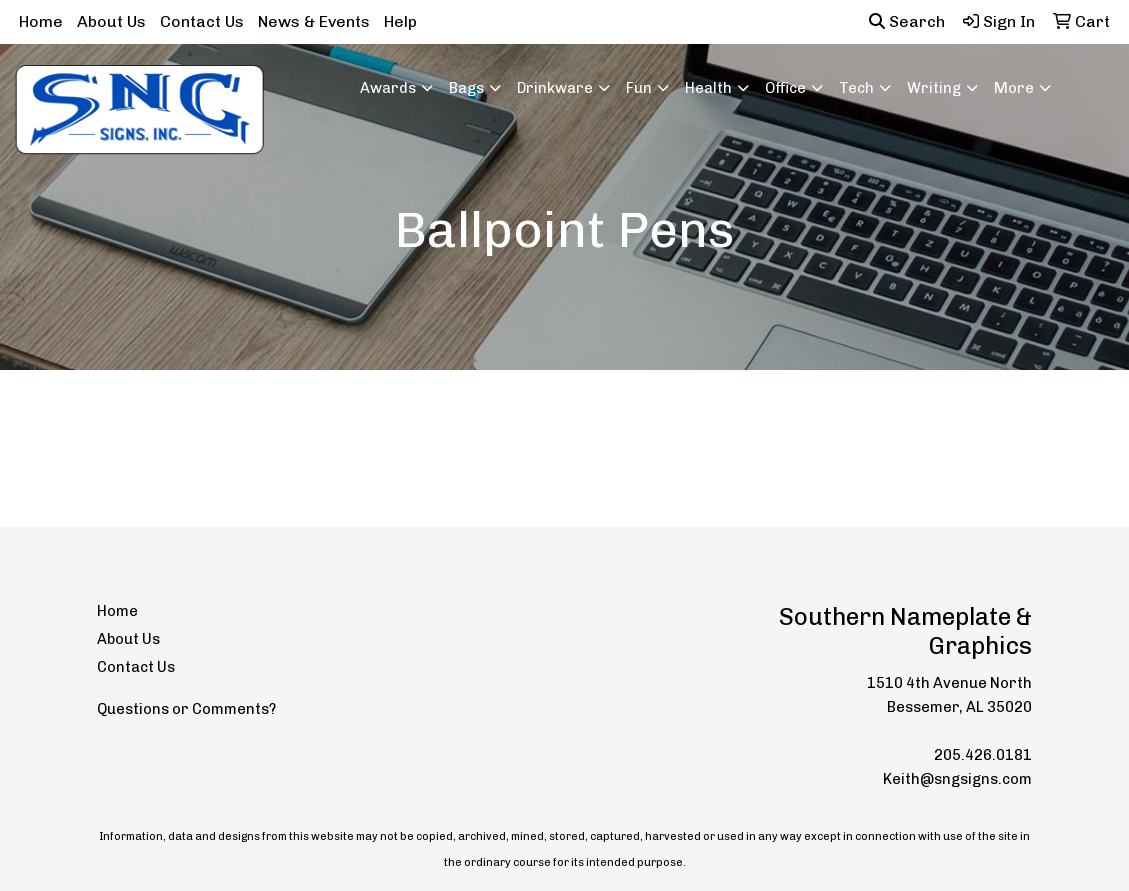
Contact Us (202, 21)
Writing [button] (934, 88)
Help (400, 21)
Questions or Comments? (186, 709)
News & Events (314, 21)
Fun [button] (639, 88)
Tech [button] (856, 88)
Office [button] (785, 88)
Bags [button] (466, 88)
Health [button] (708, 88)
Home (41, 21)
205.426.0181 (983, 755)
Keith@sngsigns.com (957, 779)
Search (907, 21)
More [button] (1014, 88)
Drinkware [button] (555, 88)
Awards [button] (388, 88)
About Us (111, 21)
